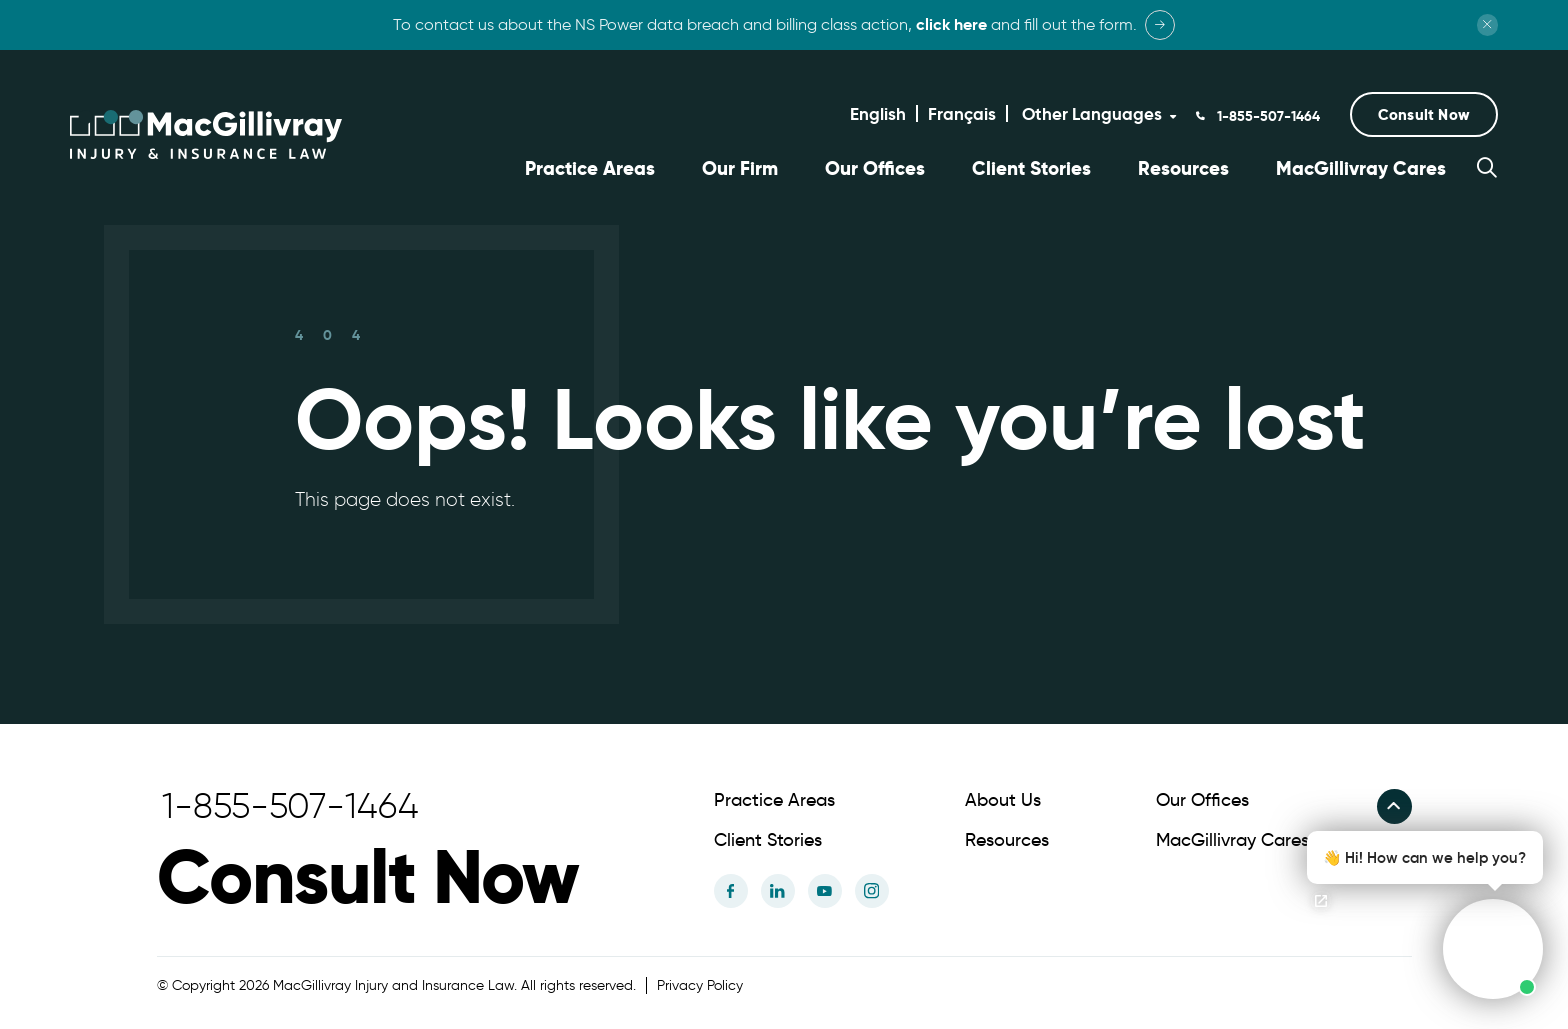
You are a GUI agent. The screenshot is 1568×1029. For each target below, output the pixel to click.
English (878, 114)
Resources (1183, 168)
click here (951, 24)
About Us (1003, 797)
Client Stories (1031, 168)
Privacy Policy (700, 982)
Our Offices (875, 168)
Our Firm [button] (740, 168)
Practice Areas (590, 168)
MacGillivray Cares (1361, 168)
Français (962, 114)
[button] (1424, 114)
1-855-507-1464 (1266, 116)
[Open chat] (1321, 901)
